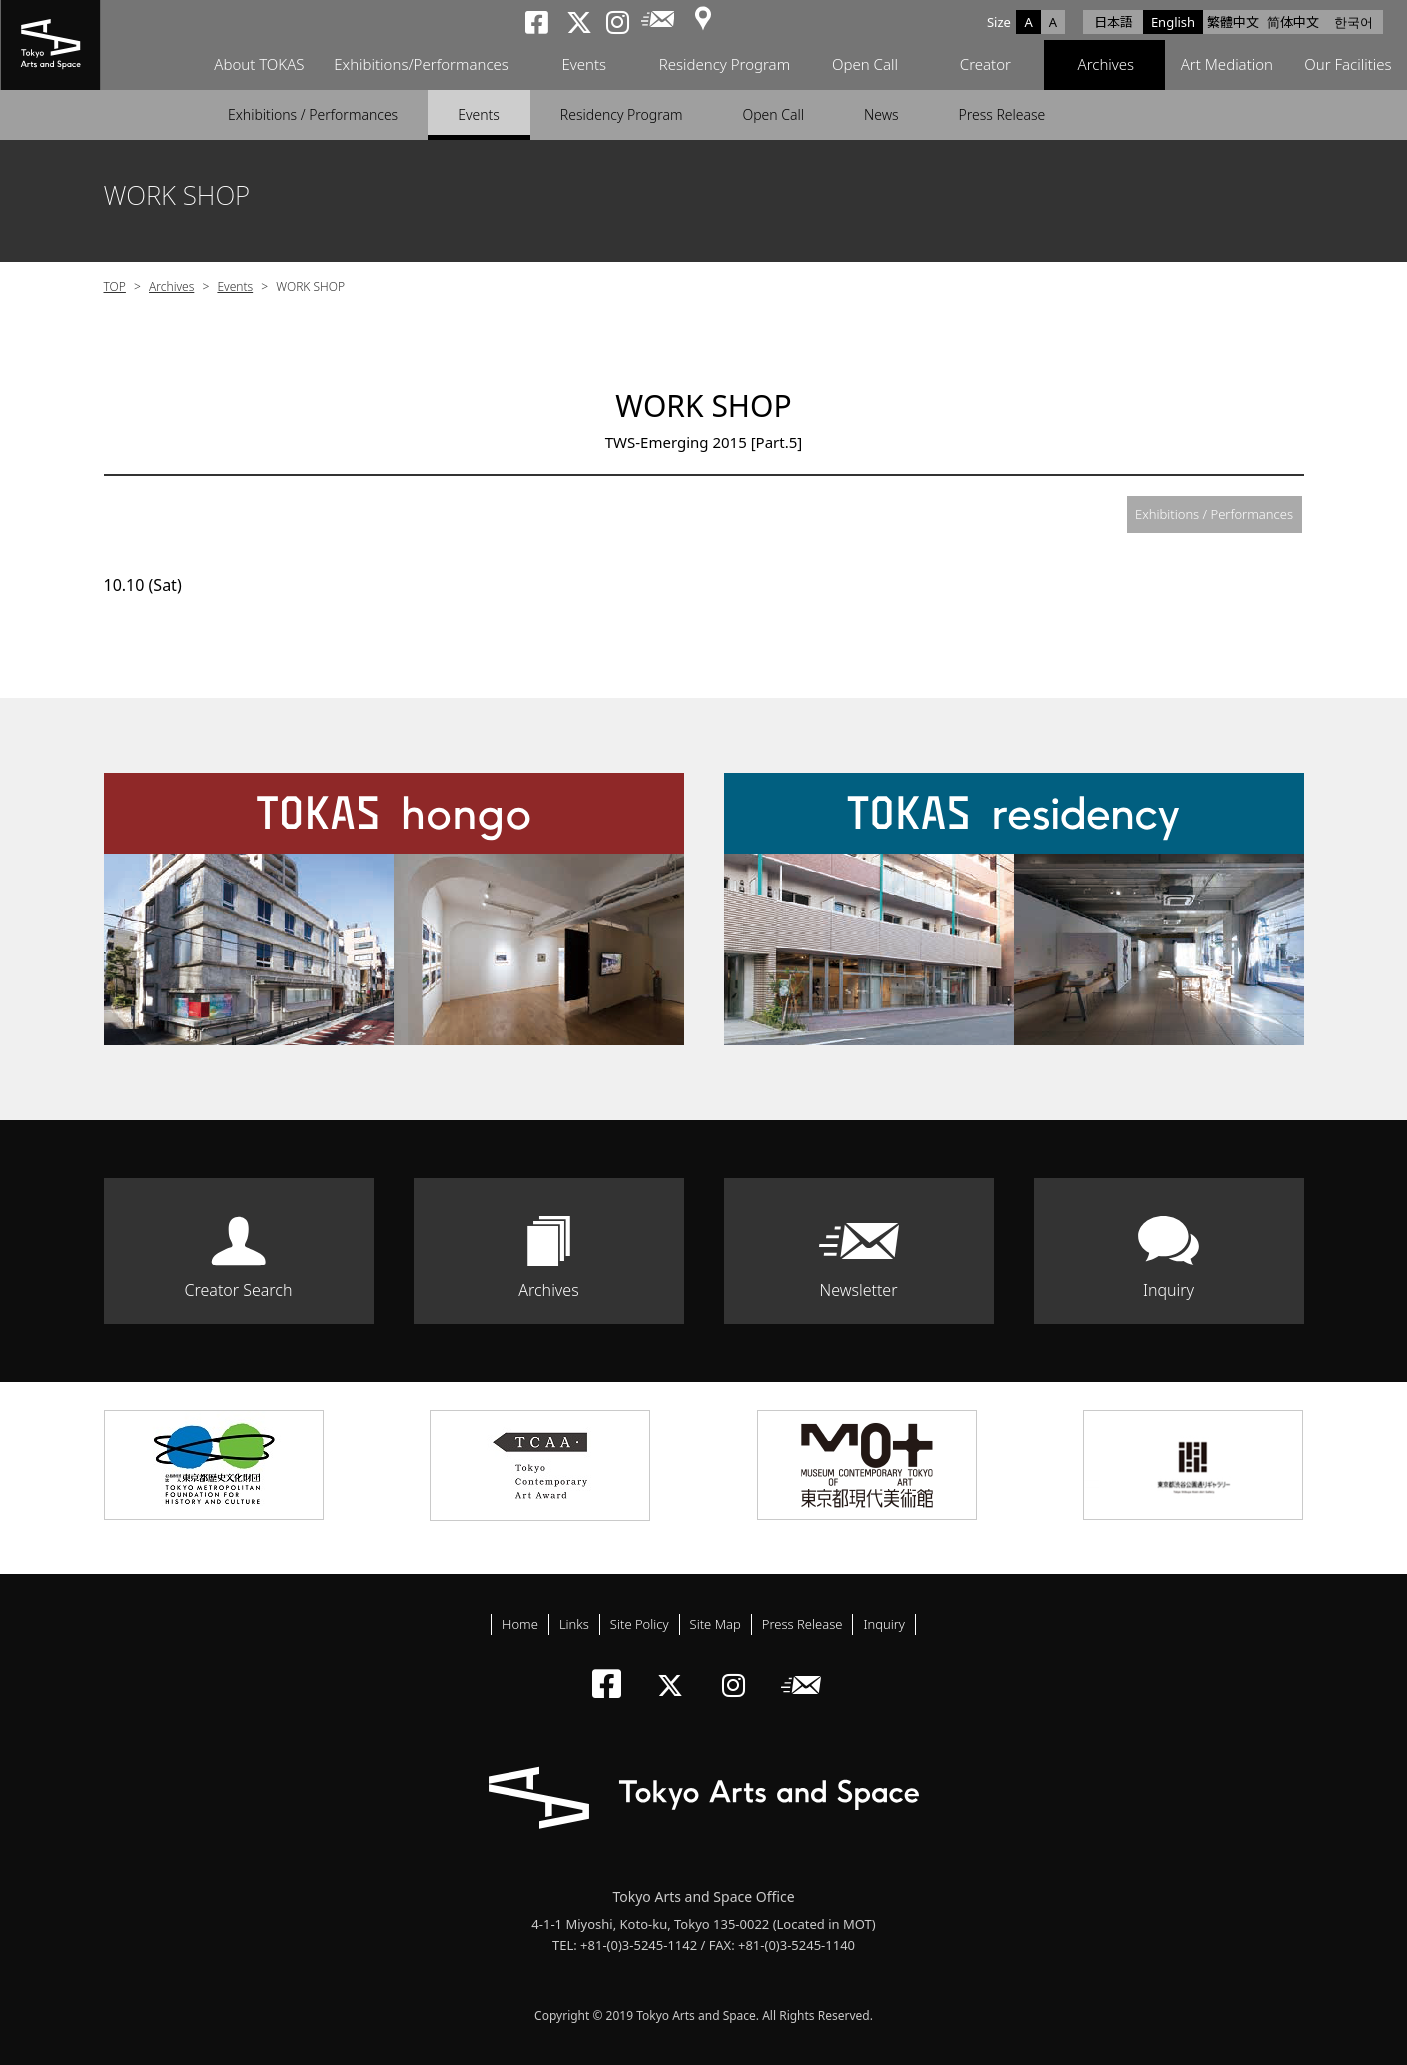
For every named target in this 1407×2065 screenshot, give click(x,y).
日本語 (1113, 22)
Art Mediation (1226, 65)
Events (582, 65)
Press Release (1002, 114)
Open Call (864, 65)
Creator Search (239, 1290)
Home (520, 1624)
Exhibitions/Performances (420, 65)
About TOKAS (258, 65)
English (1173, 22)
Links (574, 1624)
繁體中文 (1233, 22)
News (881, 114)
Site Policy (639, 1624)
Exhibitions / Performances (313, 114)
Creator (984, 65)
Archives (1104, 65)
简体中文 (1293, 22)
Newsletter (859, 1290)
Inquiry (1168, 1290)
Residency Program (723, 65)
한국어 (1353, 22)
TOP (115, 286)
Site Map (715, 1624)
